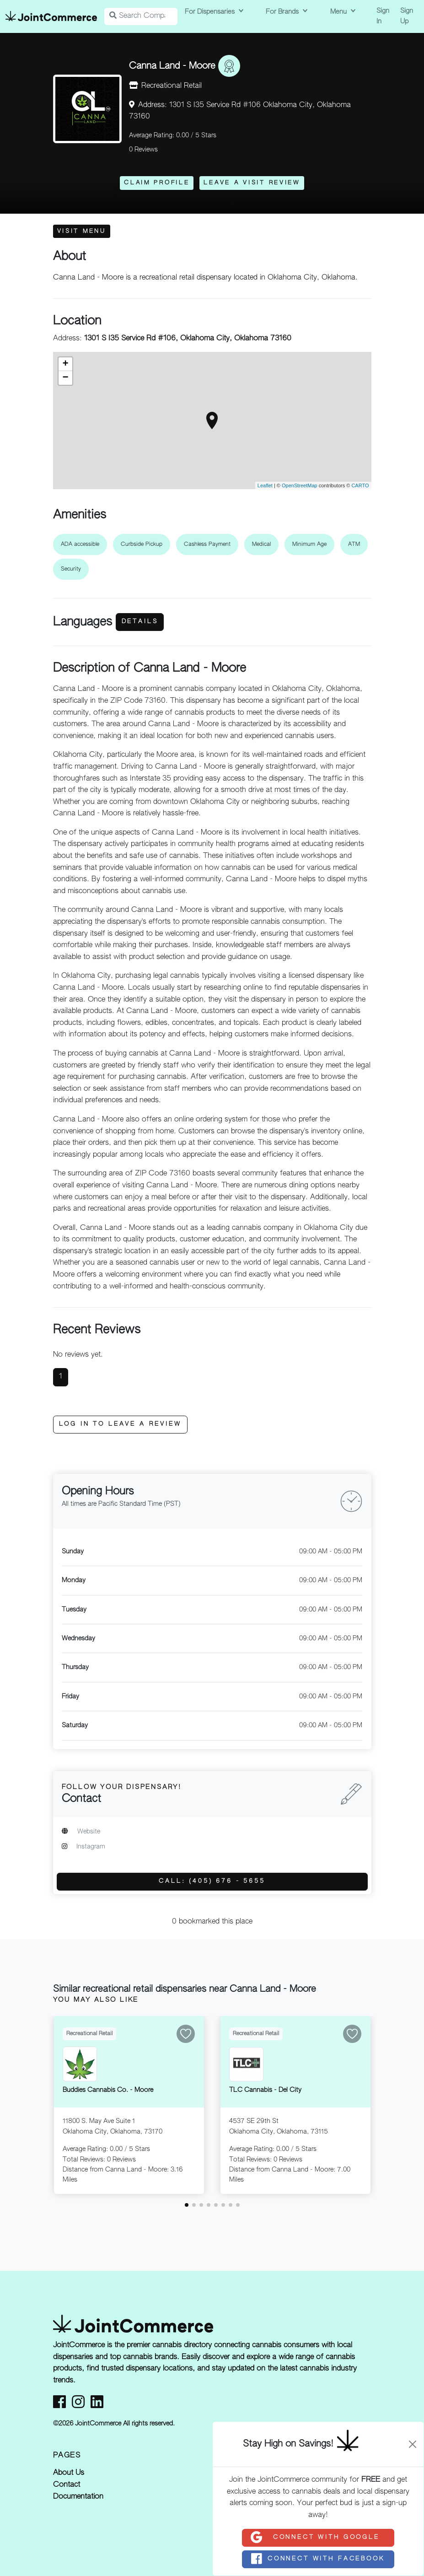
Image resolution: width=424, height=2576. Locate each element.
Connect (315, 2538)
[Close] (412, 2444)
